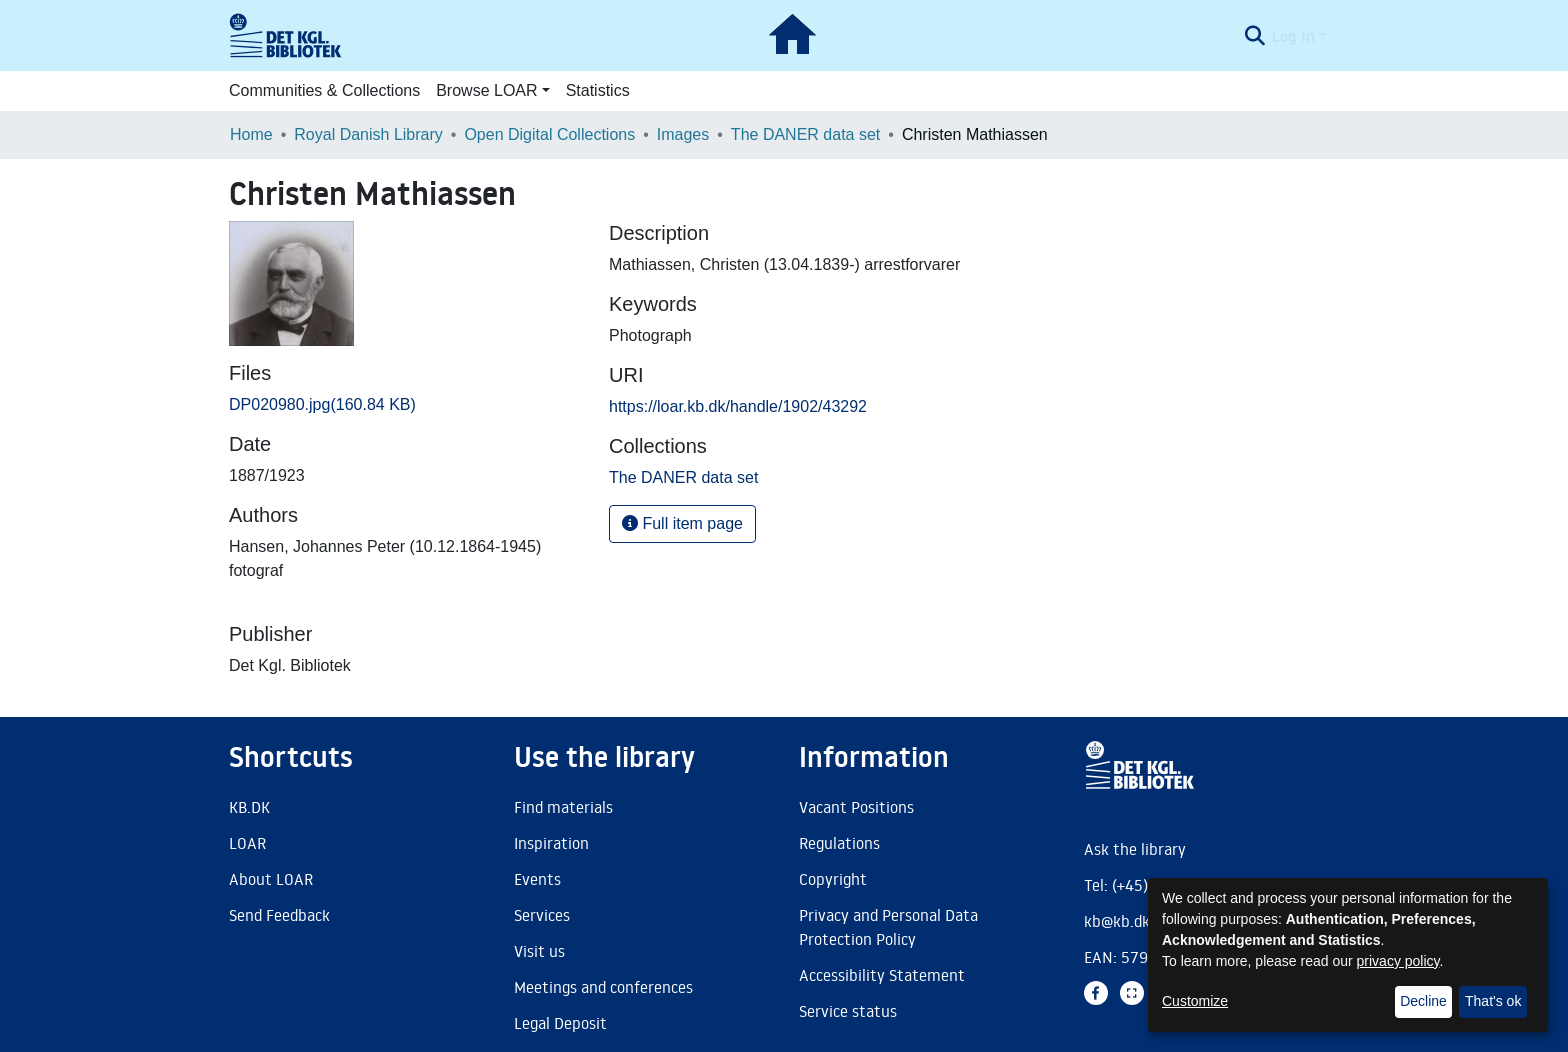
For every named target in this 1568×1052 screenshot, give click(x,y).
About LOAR (271, 879)
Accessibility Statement (882, 975)
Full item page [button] (682, 523)
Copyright (833, 879)
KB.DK (249, 807)
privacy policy (1398, 961)
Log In (1293, 36)
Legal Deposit (560, 1023)
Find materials (563, 807)
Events (537, 879)
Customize (1195, 1001)
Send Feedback (279, 915)
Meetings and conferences (603, 987)
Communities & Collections (324, 90)
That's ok (1493, 1001)
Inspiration (551, 843)
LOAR (247, 843)
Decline (1423, 1001)
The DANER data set (805, 134)
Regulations (839, 843)
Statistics (598, 90)
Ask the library (1135, 849)
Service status (848, 1011)
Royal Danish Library (368, 134)
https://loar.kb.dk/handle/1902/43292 (738, 406)
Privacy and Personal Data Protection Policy (888, 927)
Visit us (539, 951)
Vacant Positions (856, 807)
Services (542, 915)
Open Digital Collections (549, 134)
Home (251, 134)
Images (683, 134)
